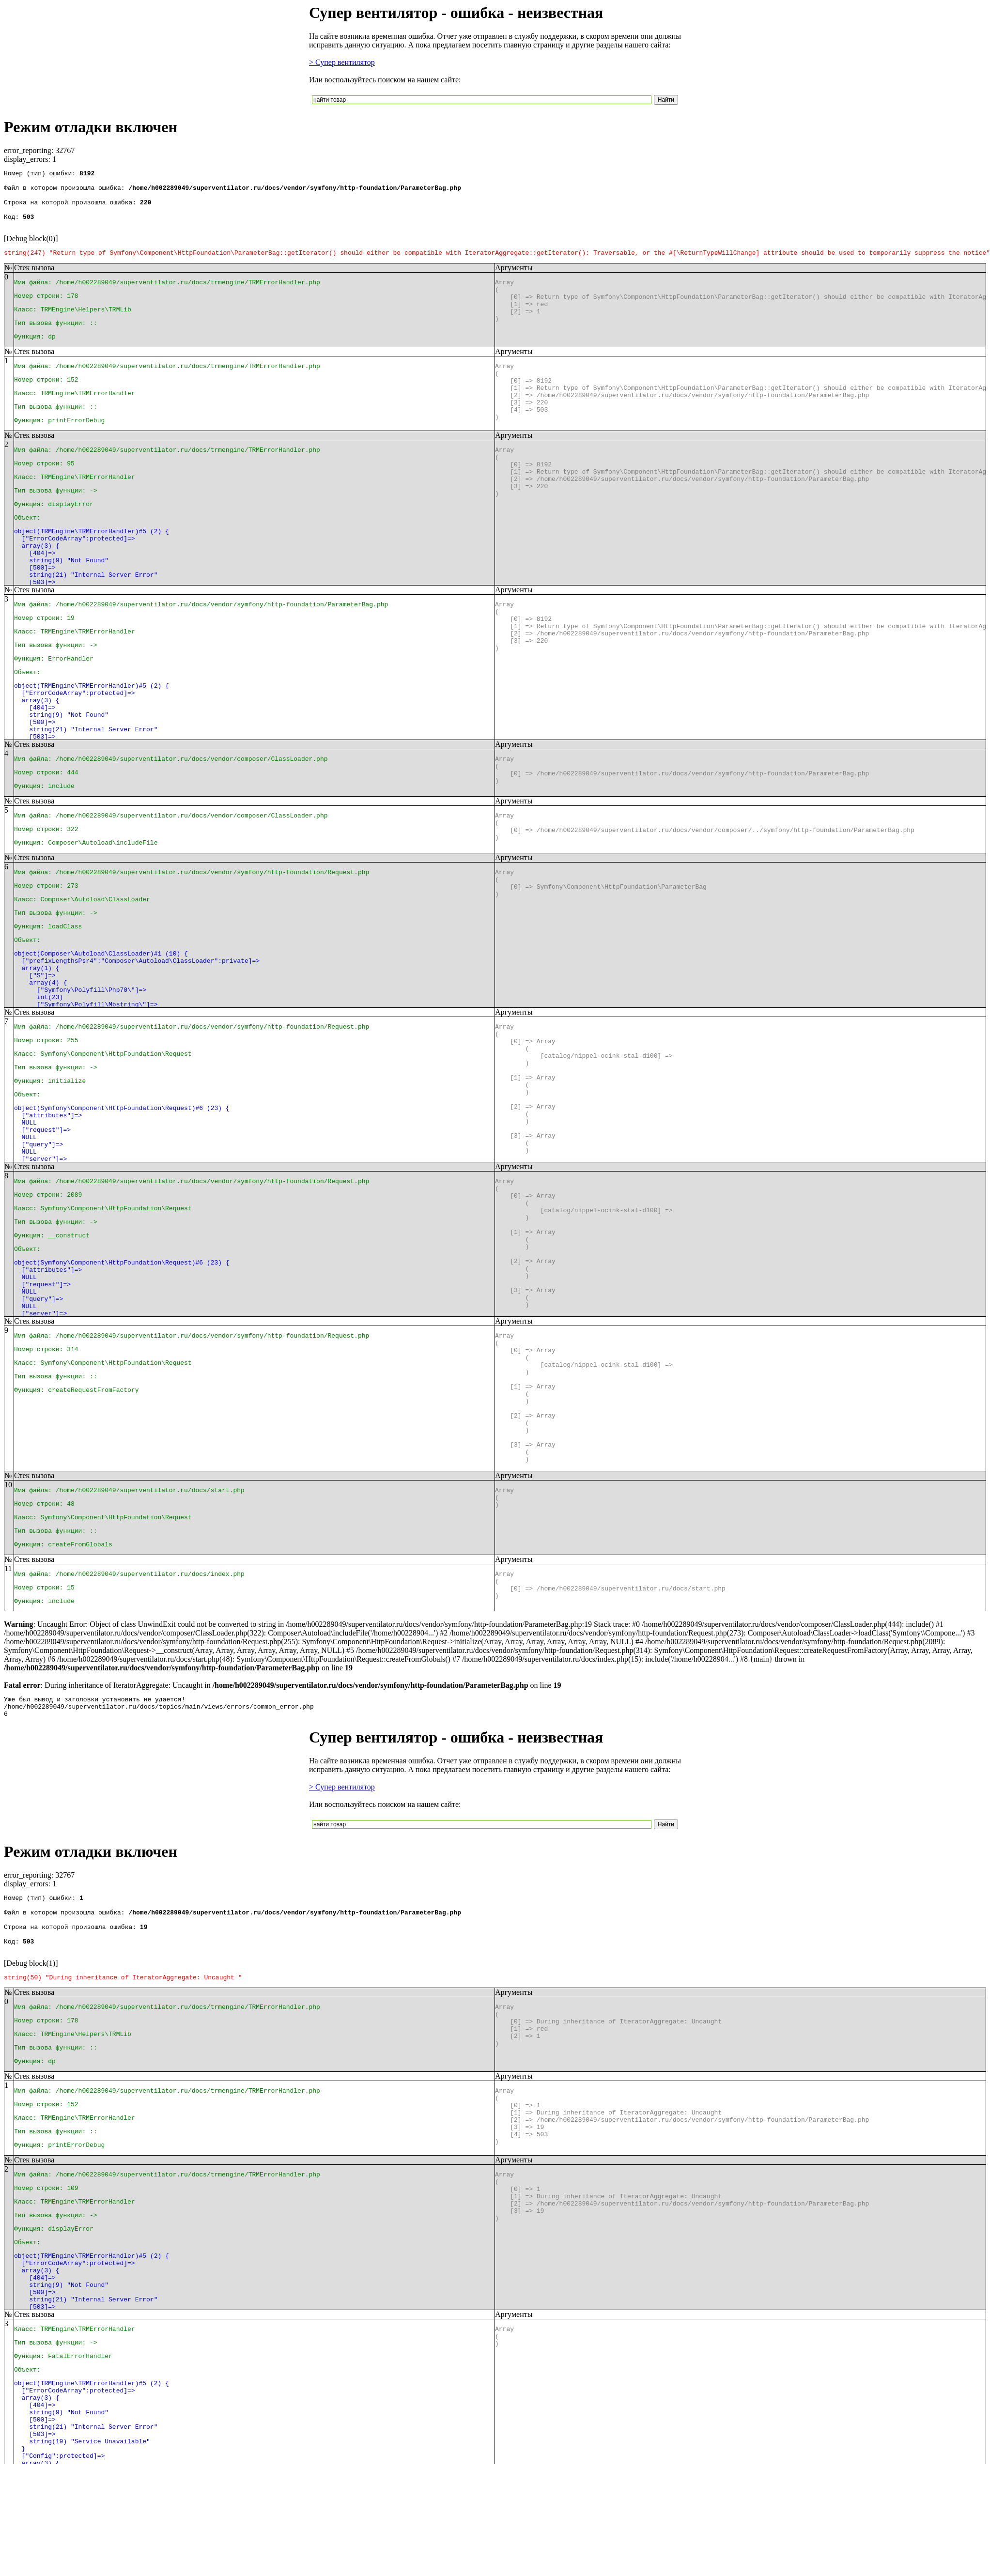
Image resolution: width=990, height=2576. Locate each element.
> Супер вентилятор (342, 62)
